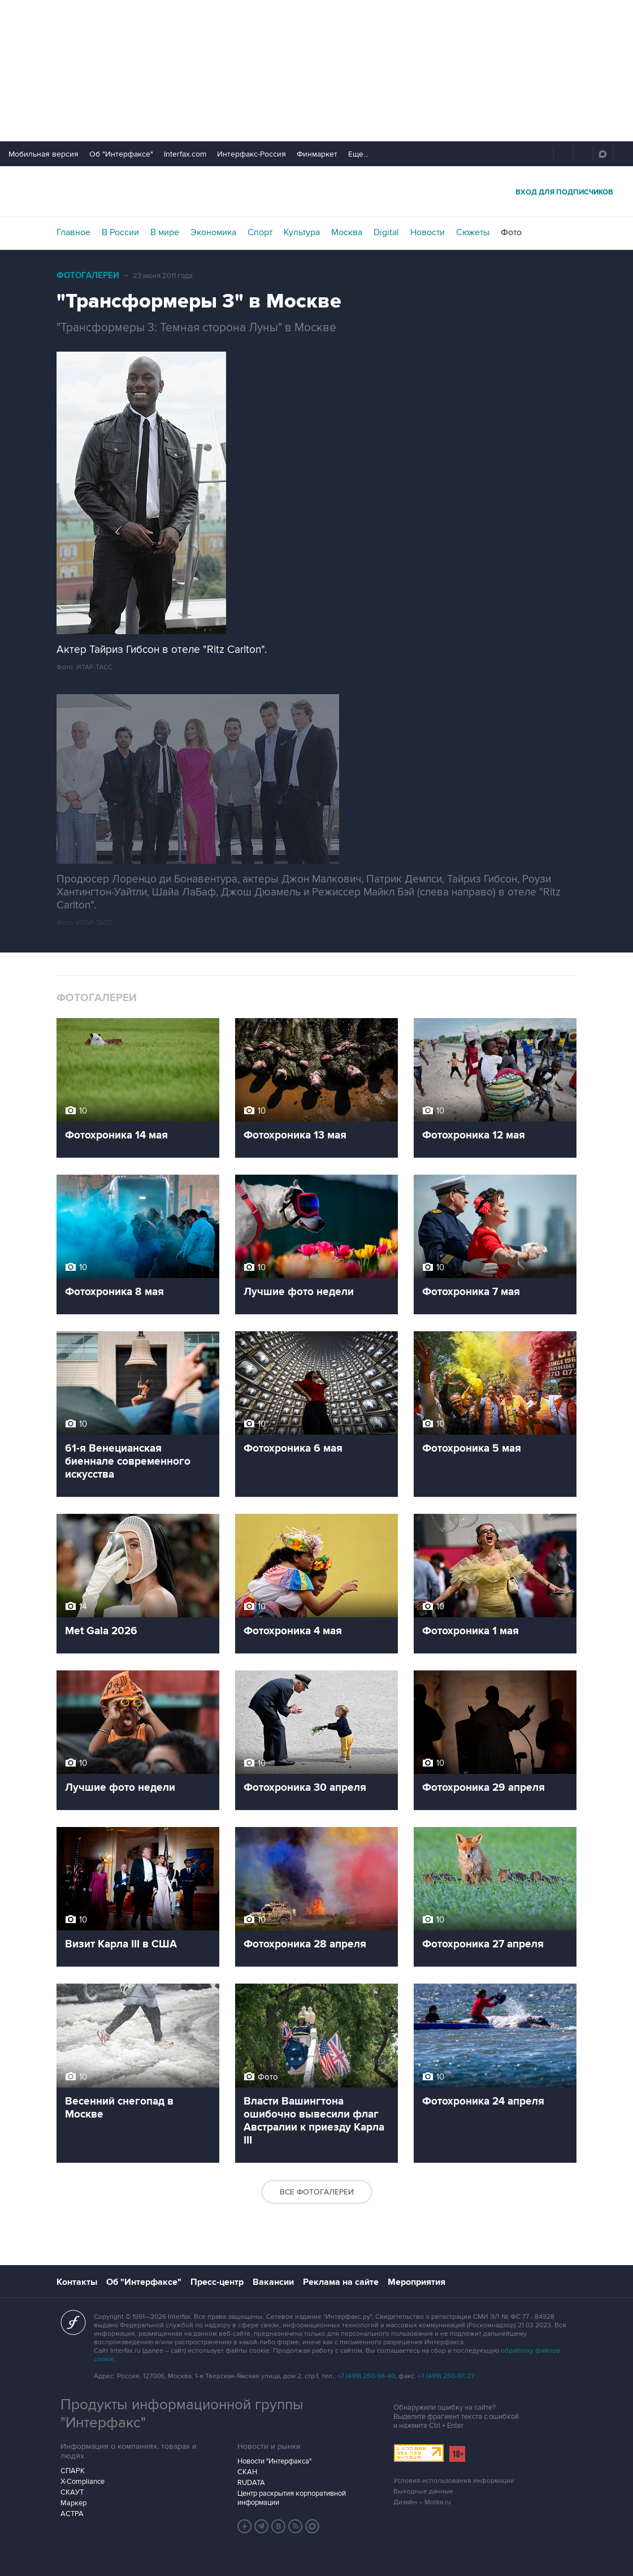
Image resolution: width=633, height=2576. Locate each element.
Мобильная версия (43, 154)
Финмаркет (317, 154)
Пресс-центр (217, 2282)
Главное (73, 232)
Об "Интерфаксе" (121, 154)
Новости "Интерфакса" (274, 2461)
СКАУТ (72, 2492)
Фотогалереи (88, 275)
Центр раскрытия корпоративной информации (291, 2498)
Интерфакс (316, 191)
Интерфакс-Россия (251, 154)
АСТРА (72, 2513)
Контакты (77, 2282)
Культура (302, 232)
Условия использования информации (453, 2481)
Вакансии (273, 2282)
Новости (427, 232)
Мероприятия (416, 2282)
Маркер (73, 2503)
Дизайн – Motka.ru (422, 2502)
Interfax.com (185, 154)
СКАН (247, 2472)
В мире (164, 232)
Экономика (213, 232)
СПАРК (72, 2470)
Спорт (260, 232)
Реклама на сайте (341, 2282)
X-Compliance (82, 2481)
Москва (346, 232)
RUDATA (251, 2482)
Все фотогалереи (317, 2192)
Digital (386, 232)
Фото (511, 232)
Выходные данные (423, 2491)
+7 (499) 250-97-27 (446, 2376)
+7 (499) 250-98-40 (366, 2376)
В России (120, 232)
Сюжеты (472, 232)
